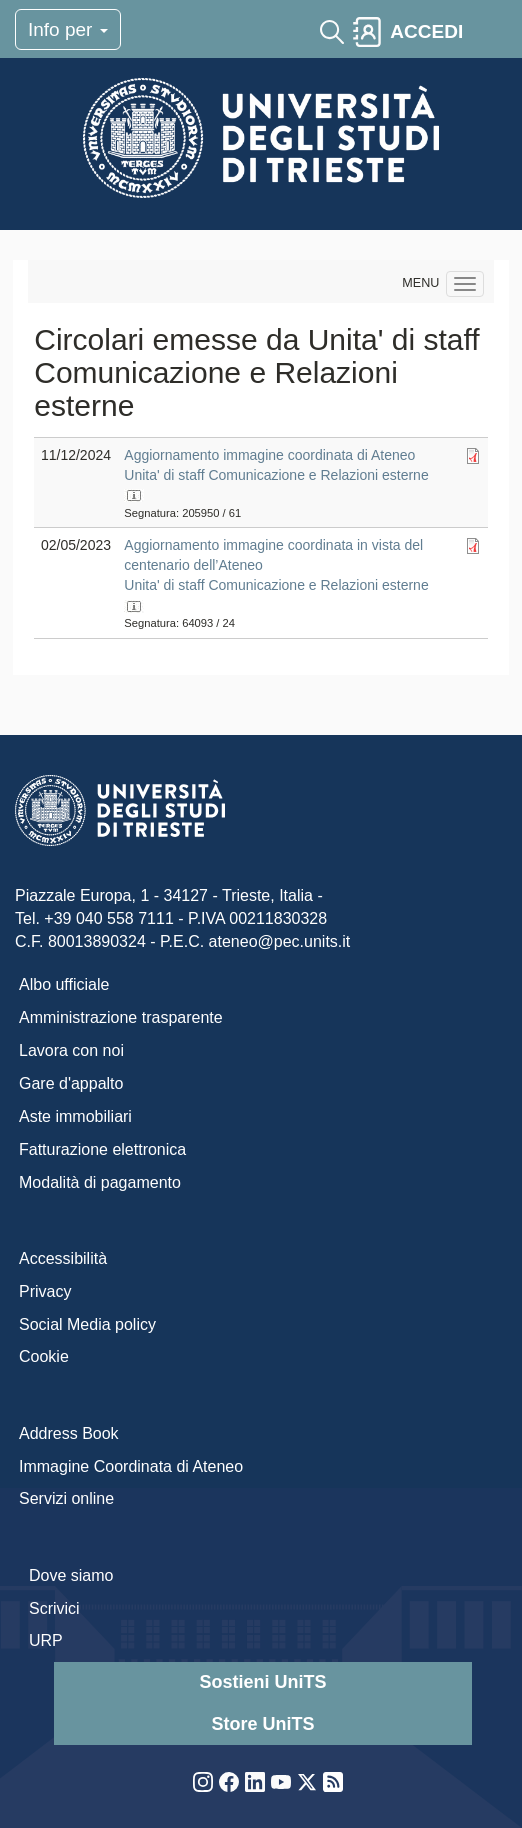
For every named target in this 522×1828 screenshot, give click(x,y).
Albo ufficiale (64, 984)
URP (46, 1640)
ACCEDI (426, 31)
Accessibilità (63, 1258)
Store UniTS (262, 1724)
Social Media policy (87, 1324)
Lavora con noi (71, 1050)
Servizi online (66, 1498)
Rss (333, 1782)
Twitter (307, 1782)
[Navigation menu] (465, 284)
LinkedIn (255, 1782)
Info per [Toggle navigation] (68, 29)
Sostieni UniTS (262, 1682)
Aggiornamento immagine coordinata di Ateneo (269, 455)
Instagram (203, 1782)
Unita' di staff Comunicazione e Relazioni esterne (276, 475)
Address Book (69, 1433)
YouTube (281, 1782)
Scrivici (54, 1608)
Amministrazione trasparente (121, 1017)
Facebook (229, 1782)
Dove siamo (71, 1575)
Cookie (44, 1356)
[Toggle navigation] (489, 32)
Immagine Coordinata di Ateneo (131, 1466)
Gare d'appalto (71, 1083)
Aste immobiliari (75, 1116)
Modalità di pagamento (100, 1182)
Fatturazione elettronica (102, 1149)
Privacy (45, 1291)
